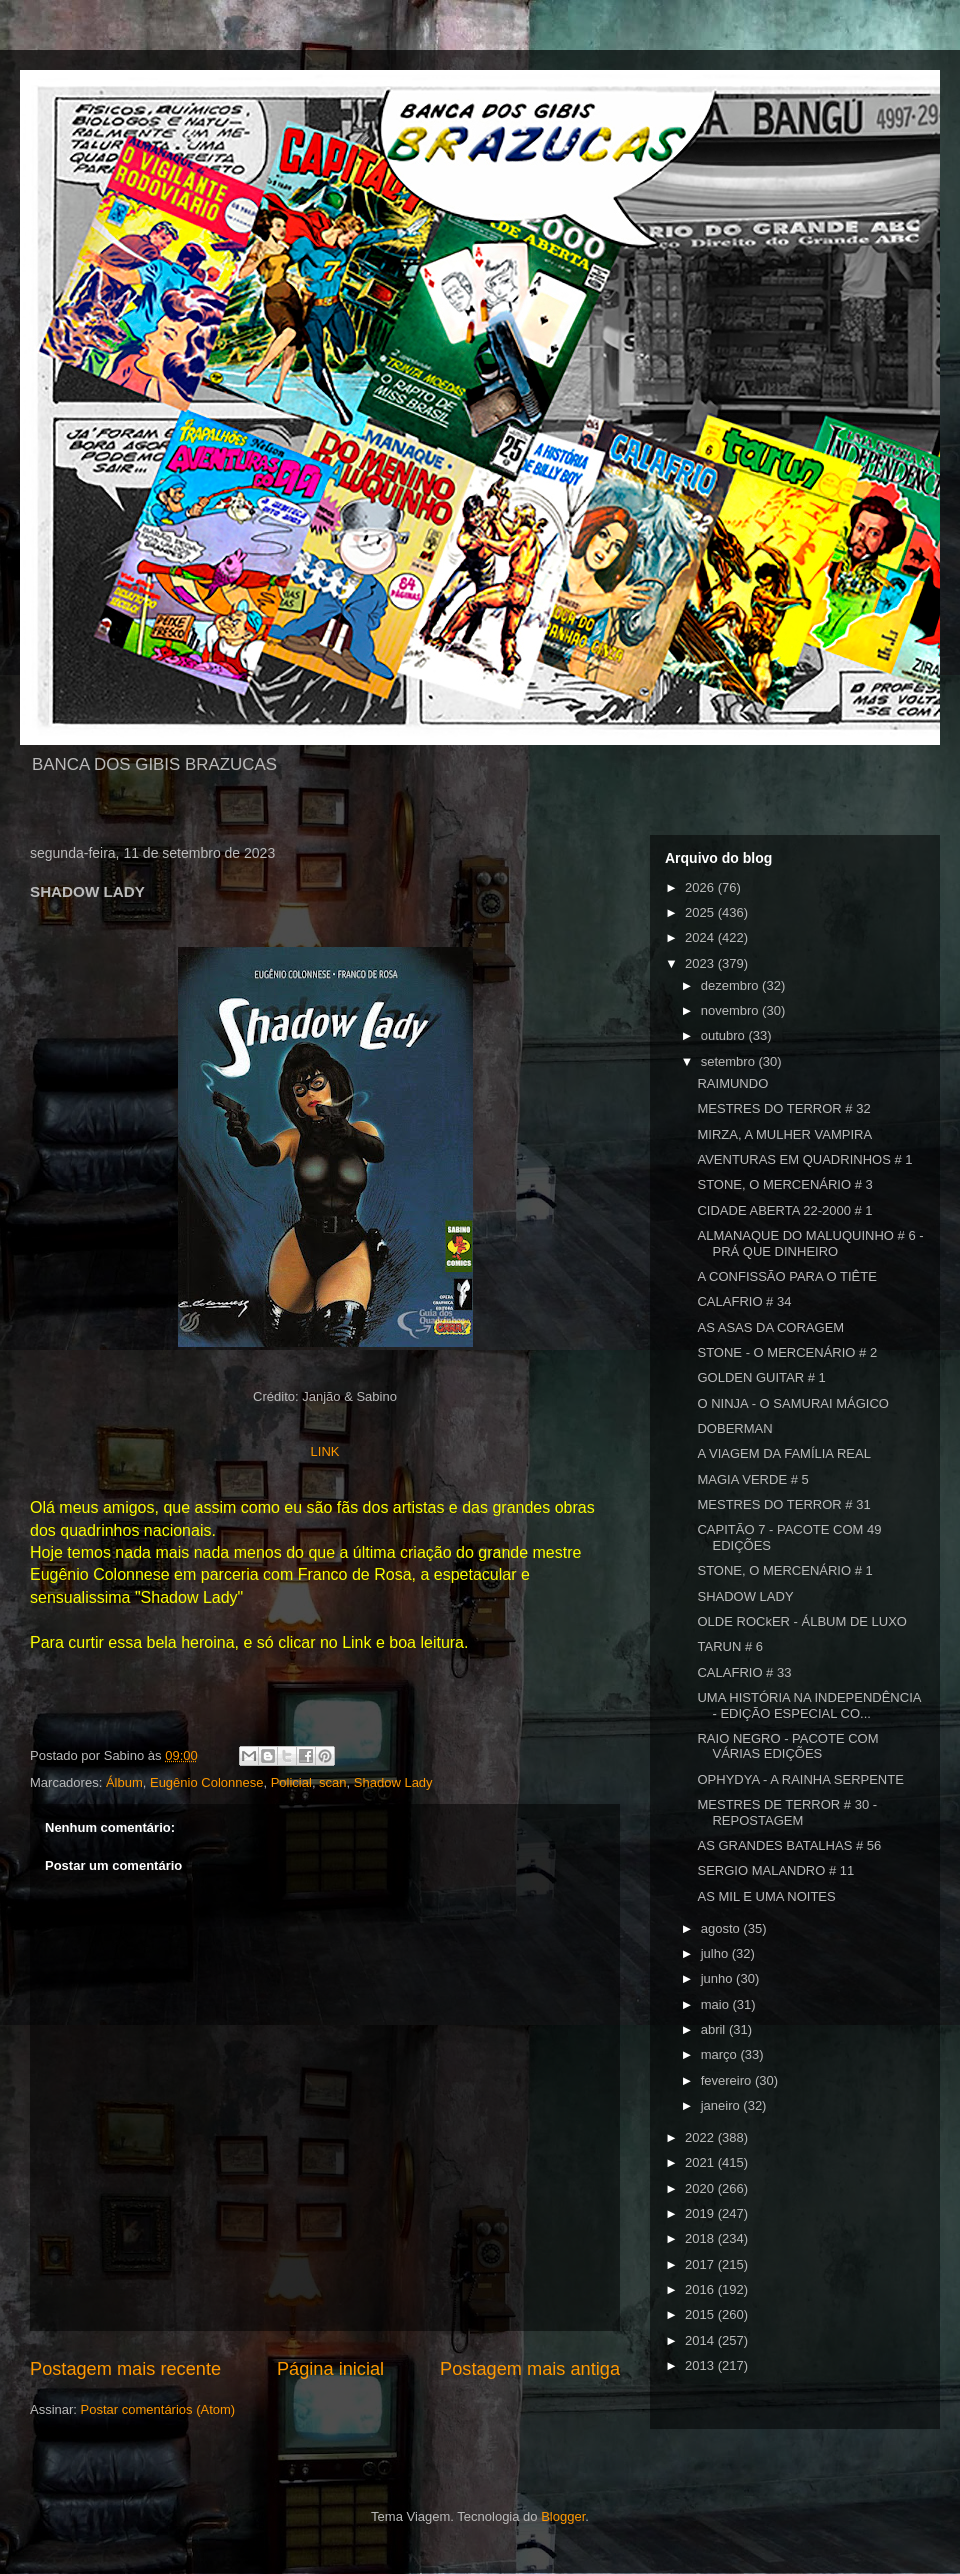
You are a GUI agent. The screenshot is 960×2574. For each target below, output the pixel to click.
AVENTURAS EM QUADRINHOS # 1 (804, 1159)
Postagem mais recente (125, 2369)
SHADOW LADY (745, 1596)
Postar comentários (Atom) (158, 2409)
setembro (730, 1061)
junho (718, 1978)
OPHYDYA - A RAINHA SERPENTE (800, 1779)
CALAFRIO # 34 (744, 1301)
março (721, 2054)
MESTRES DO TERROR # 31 (783, 1504)
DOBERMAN (734, 1428)
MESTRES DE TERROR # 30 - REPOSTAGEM (787, 1812)
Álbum (124, 1782)
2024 (701, 937)
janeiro (722, 2105)
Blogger (563, 2516)
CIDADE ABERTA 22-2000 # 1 (784, 1210)
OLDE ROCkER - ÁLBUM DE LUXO (802, 1621)
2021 (701, 2162)
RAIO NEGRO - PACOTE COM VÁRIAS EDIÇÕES (787, 1746)
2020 (701, 2188)
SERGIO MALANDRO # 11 (775, 1870)
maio (717, 2004)
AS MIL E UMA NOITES (766, 1896)
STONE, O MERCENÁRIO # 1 (784, 1570)
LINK (325, 1451)
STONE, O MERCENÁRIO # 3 (784, 1184)
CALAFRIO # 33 (744, 1672)
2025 (701, 912)
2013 (701, 2365)
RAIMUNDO (732, 1083)
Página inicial (330, 2369)
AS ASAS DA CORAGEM (770, 1327)
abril (715, 2029)
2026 (701, 887)
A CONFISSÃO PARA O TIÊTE (786, 1276)
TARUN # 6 (730, 1646)
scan (332, 1782)
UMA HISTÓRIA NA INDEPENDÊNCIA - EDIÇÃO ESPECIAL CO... (808, 1705)
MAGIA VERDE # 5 (752, 1479)
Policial (291, 1782)
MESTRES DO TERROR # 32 (783, 1108)
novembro (731, 1010)
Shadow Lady (393, 1782)
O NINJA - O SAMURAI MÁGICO (792, 1403)
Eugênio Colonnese (206, 1782)
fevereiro (728, 2080)
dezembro (731, 985)
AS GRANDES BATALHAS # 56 (789, 1845)
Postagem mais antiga (530, 2369)
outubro (725, 1035)
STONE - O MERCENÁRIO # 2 (787, 1352)
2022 (701, 2137)
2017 (701, 2264)
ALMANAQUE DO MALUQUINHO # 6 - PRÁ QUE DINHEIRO (810, 1243)
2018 (701, 2238)
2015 (701, 2314)
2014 (701, 2340)
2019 (701, 2213)
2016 (701, 2289)
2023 (701, 963)
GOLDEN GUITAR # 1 (761, 1377)
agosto (722, 1928)
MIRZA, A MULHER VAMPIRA (784, 1134)
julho (716, 1953)
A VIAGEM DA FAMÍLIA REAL (783, 1453)
